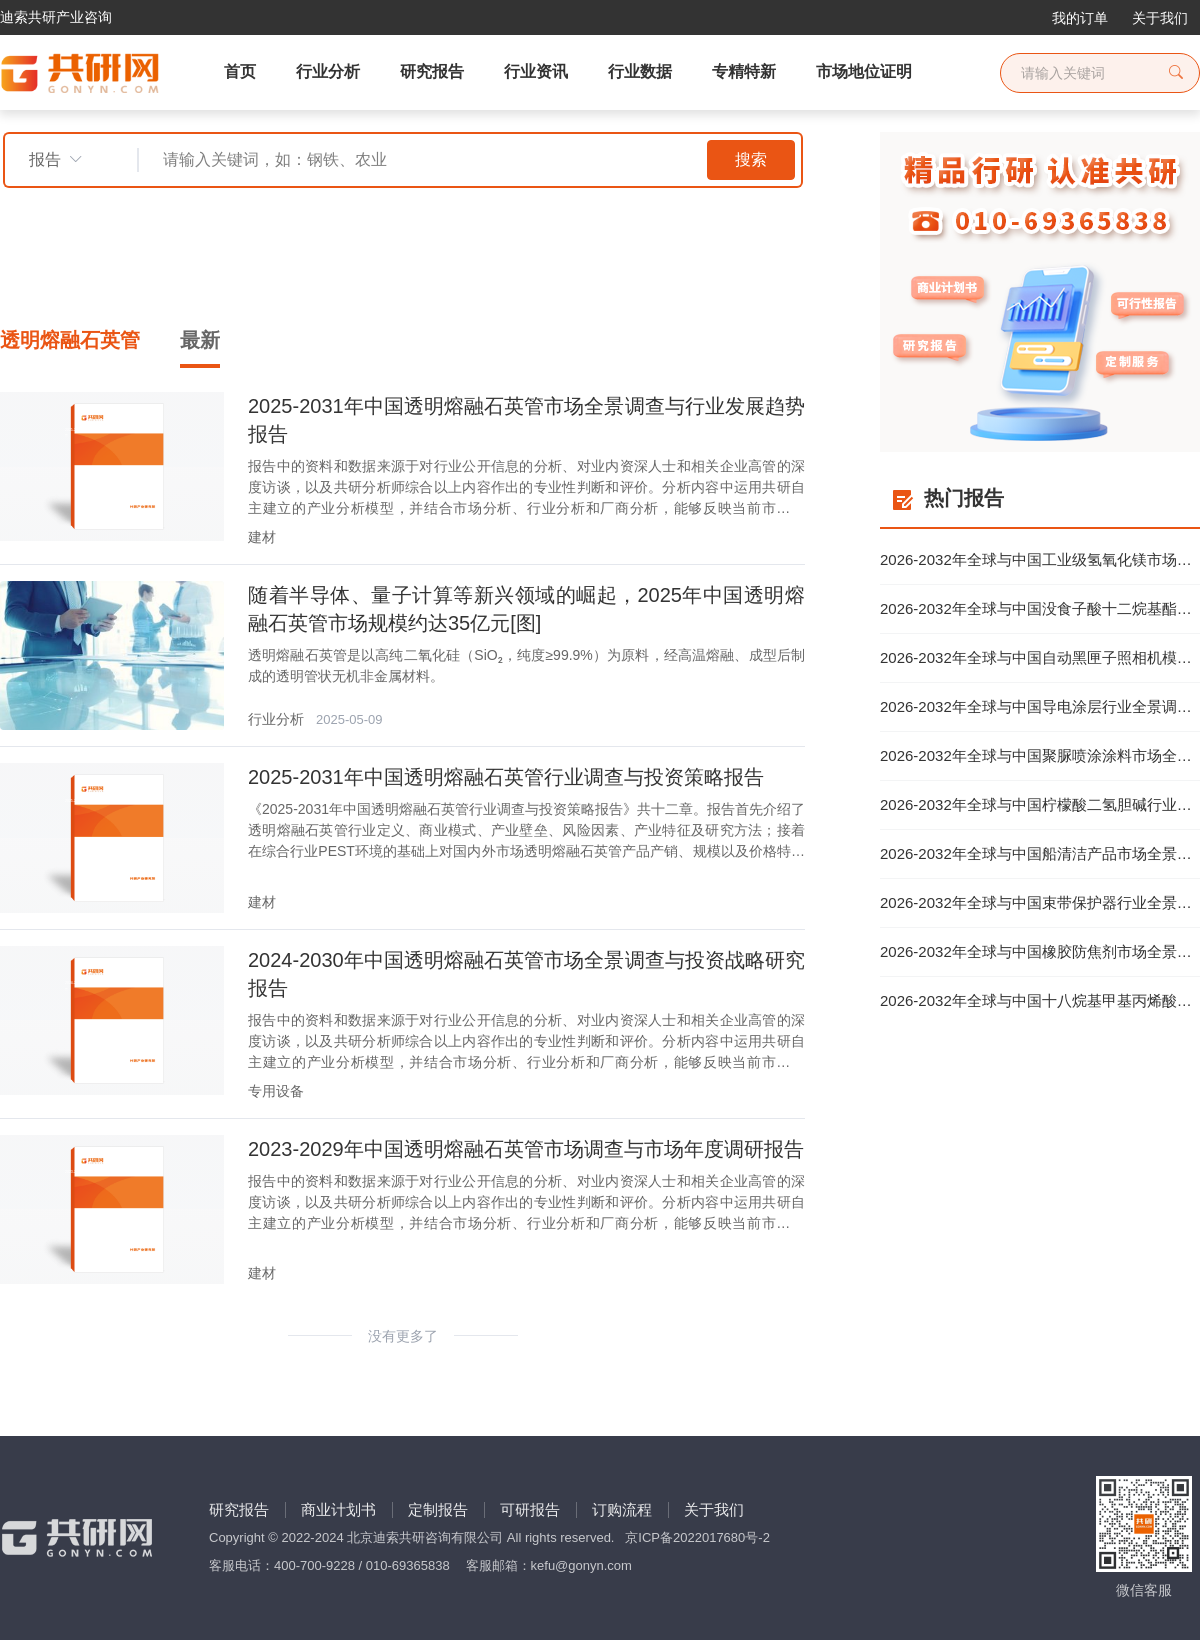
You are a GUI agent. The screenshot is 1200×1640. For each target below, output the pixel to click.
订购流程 (622, 1509)
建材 (262, 537)
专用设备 (276, 1091)
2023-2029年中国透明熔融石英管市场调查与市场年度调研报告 (526, 1149)
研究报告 (239, 1509)
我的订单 (1080, 18)
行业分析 (276, 719)
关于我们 (1160, 18)
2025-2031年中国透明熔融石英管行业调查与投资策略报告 (506, 777)
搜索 (751, 159)
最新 (200, 340)
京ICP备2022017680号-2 (697, 1537)
